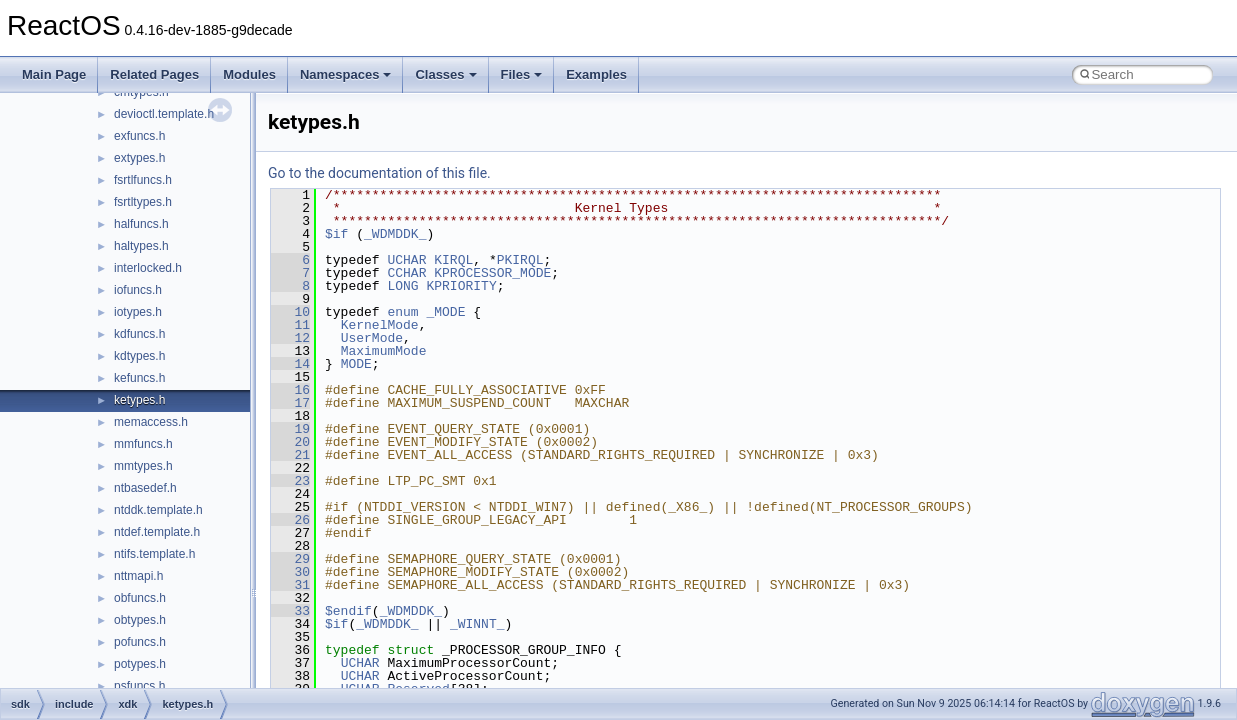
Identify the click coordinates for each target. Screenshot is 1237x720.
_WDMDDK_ (395, 234)
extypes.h (139, 158)
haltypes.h (141, 246)
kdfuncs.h (139, 334)
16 (290, 390)
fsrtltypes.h (143, 202)
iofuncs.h (138, 290)
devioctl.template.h (164, 114)
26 (290, 520)
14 (290, 364)
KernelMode (380, 325)
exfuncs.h (139, 136)
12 (290, 338)
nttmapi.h (138, 576)
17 (290, 403)
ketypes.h (139, 400)
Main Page (54, 74)
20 (290, 442)
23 (290, 481)
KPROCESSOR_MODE (492, 273)
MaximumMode (384, 351)
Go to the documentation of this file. (379, 173)
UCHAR (406, 260)
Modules (249, 74)
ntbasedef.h (145, 488)
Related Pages (154, 74)
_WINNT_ (477, 624)
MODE (356, 364)
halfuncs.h (141, 224)
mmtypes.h (143, 466)
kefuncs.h (139, 378)
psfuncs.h (139, 686)
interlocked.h (148, 268)
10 (290, 312)
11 (290, 325)
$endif (348, 611)
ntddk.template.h (158, 510)
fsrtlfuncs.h (143, 180)
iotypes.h (138, 312)
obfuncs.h (140, 598)
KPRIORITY (461, 286)
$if (336, 234)
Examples (596, 74)
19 (290, 429)
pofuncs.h (140, 642)
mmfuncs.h (143, 444)
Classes (445, 74)
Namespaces (346, 74)
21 (290, 455)
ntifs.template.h (154, 554)
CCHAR (406, 273)
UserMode (372, 338)
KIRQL (453, 260)
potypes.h (140, 664)
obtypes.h (140, 620)
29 (290, 559)
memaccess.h (151, 422)
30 (290, 572)
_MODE (445, 312)
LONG (402, 286)
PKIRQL (520, 260)
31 (290, 585)
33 (290, 611)
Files (522, 74)
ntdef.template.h (157, 532)
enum (402, 312)
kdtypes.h (139, 356)
